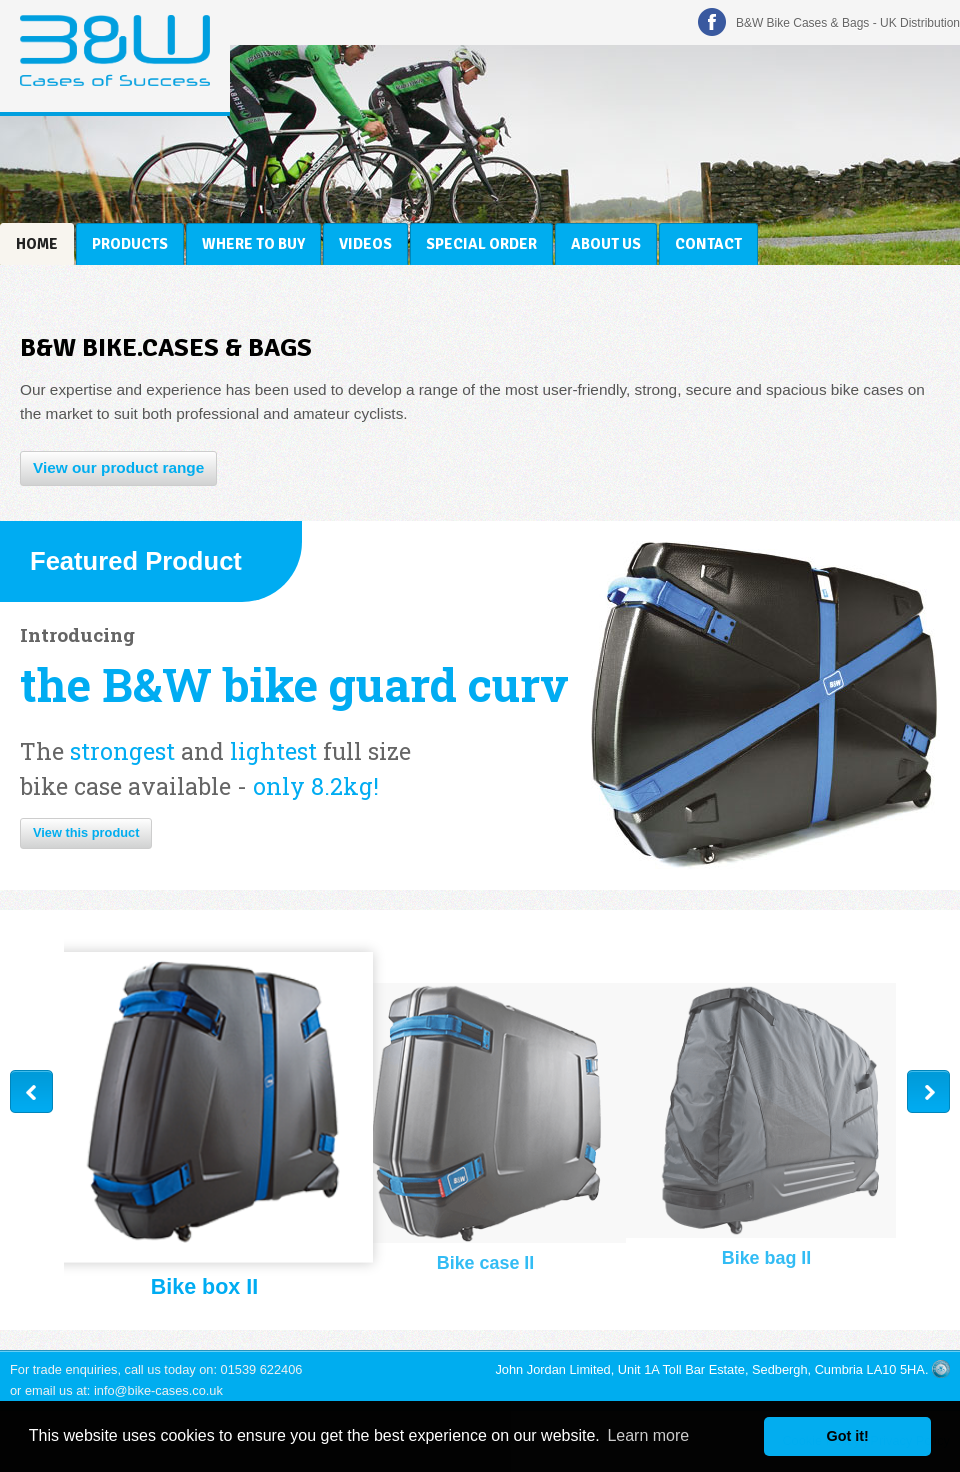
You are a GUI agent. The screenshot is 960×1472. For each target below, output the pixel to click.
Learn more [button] (648, 1435)
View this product (86, 832)
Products (130, 244)
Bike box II (204, 1288)
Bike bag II (767, 1258)
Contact (708, 244)
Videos (365, 244)
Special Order (481, 244)
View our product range (118, 467)
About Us (606, 244)
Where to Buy (253, 244)
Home (37, 244)
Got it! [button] (848, 1436)
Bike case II (486, 1263)
